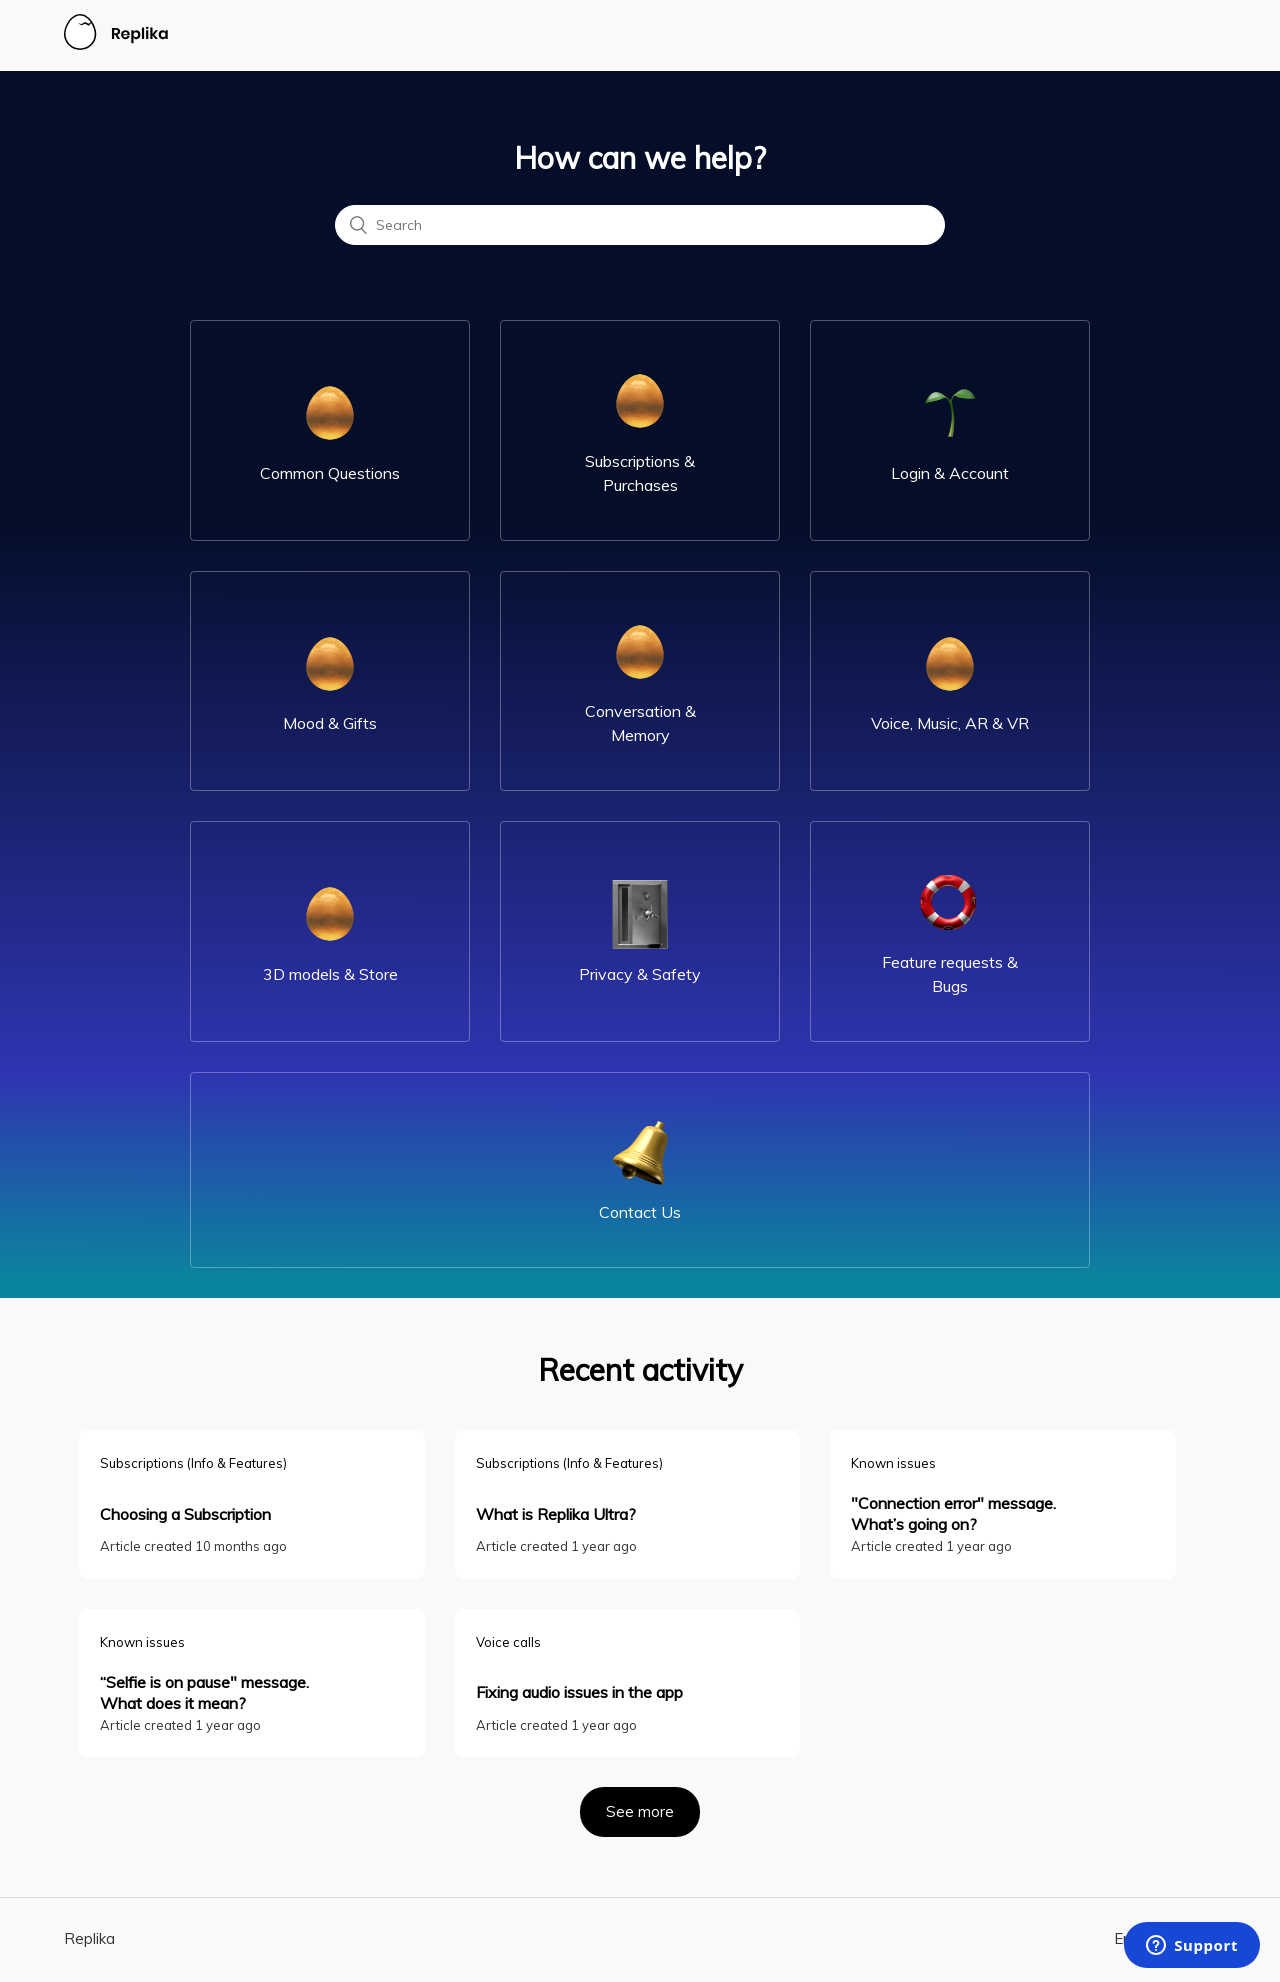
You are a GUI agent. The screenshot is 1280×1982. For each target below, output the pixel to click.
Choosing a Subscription (185, 1514)
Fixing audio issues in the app (579, 1692)
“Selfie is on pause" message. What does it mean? (204, 1692)
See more (653, 1804)
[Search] (640, 225)
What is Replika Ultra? (556, 1514)
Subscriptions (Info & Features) (193, 1463)
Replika (89, 1938)
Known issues (893, 1463)
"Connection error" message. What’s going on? (953, 1513)
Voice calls (508, 1642)
